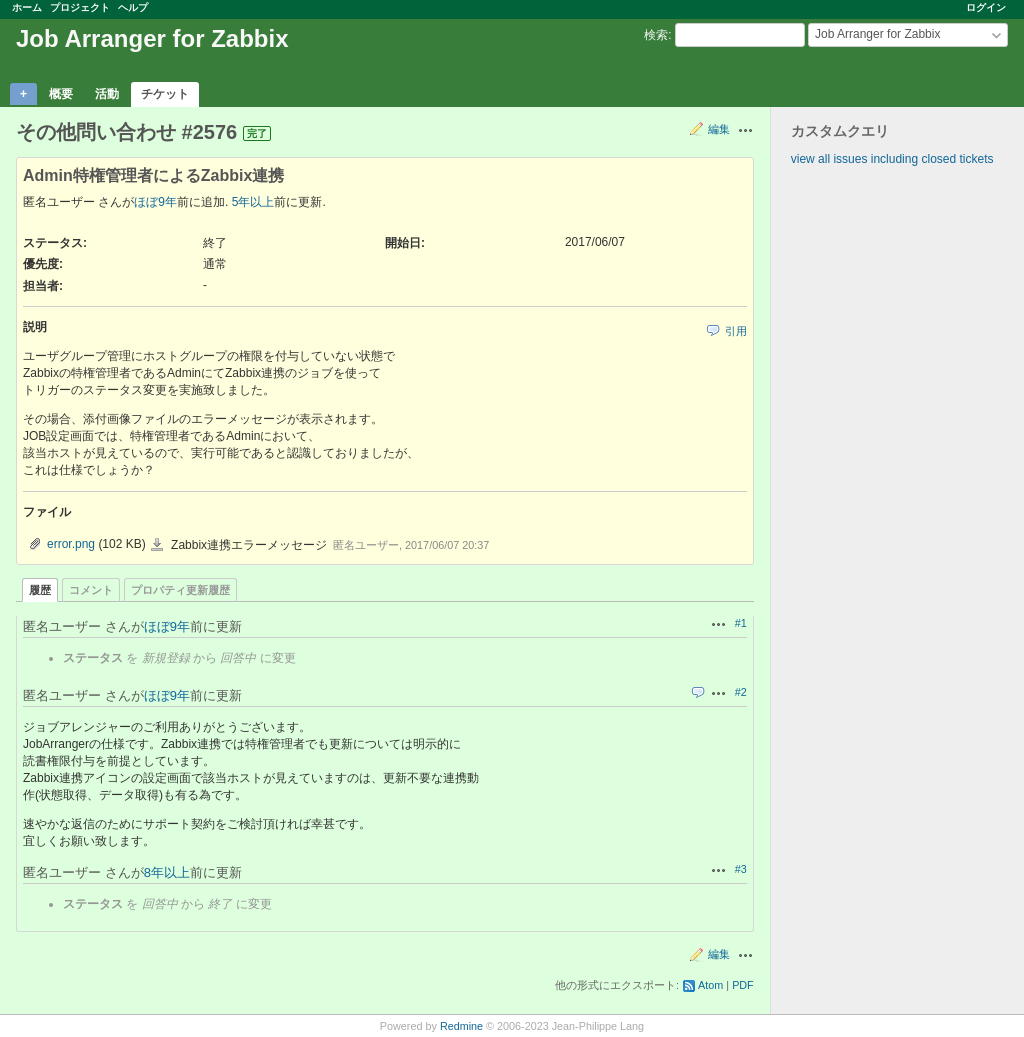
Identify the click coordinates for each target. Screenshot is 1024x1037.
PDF (743, 985)
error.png (71, 544)
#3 (741, 869)
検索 (656, 35)
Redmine (461, 1026)
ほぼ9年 (155, 202)
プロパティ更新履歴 (180, 590)
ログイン (986, 7)
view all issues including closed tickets (892, 159)
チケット (165, 94)
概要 (61, 94)
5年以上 (253, 202)
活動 (107, 94)
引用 (736, 331)
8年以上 (167, 872)
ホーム (27, 7)
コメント (91, 590)
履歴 (40, 590)
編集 (719, 129)
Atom (710, 985)
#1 (741, 623)
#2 (741, 692)
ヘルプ (133, 7)
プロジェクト (80, 7)
